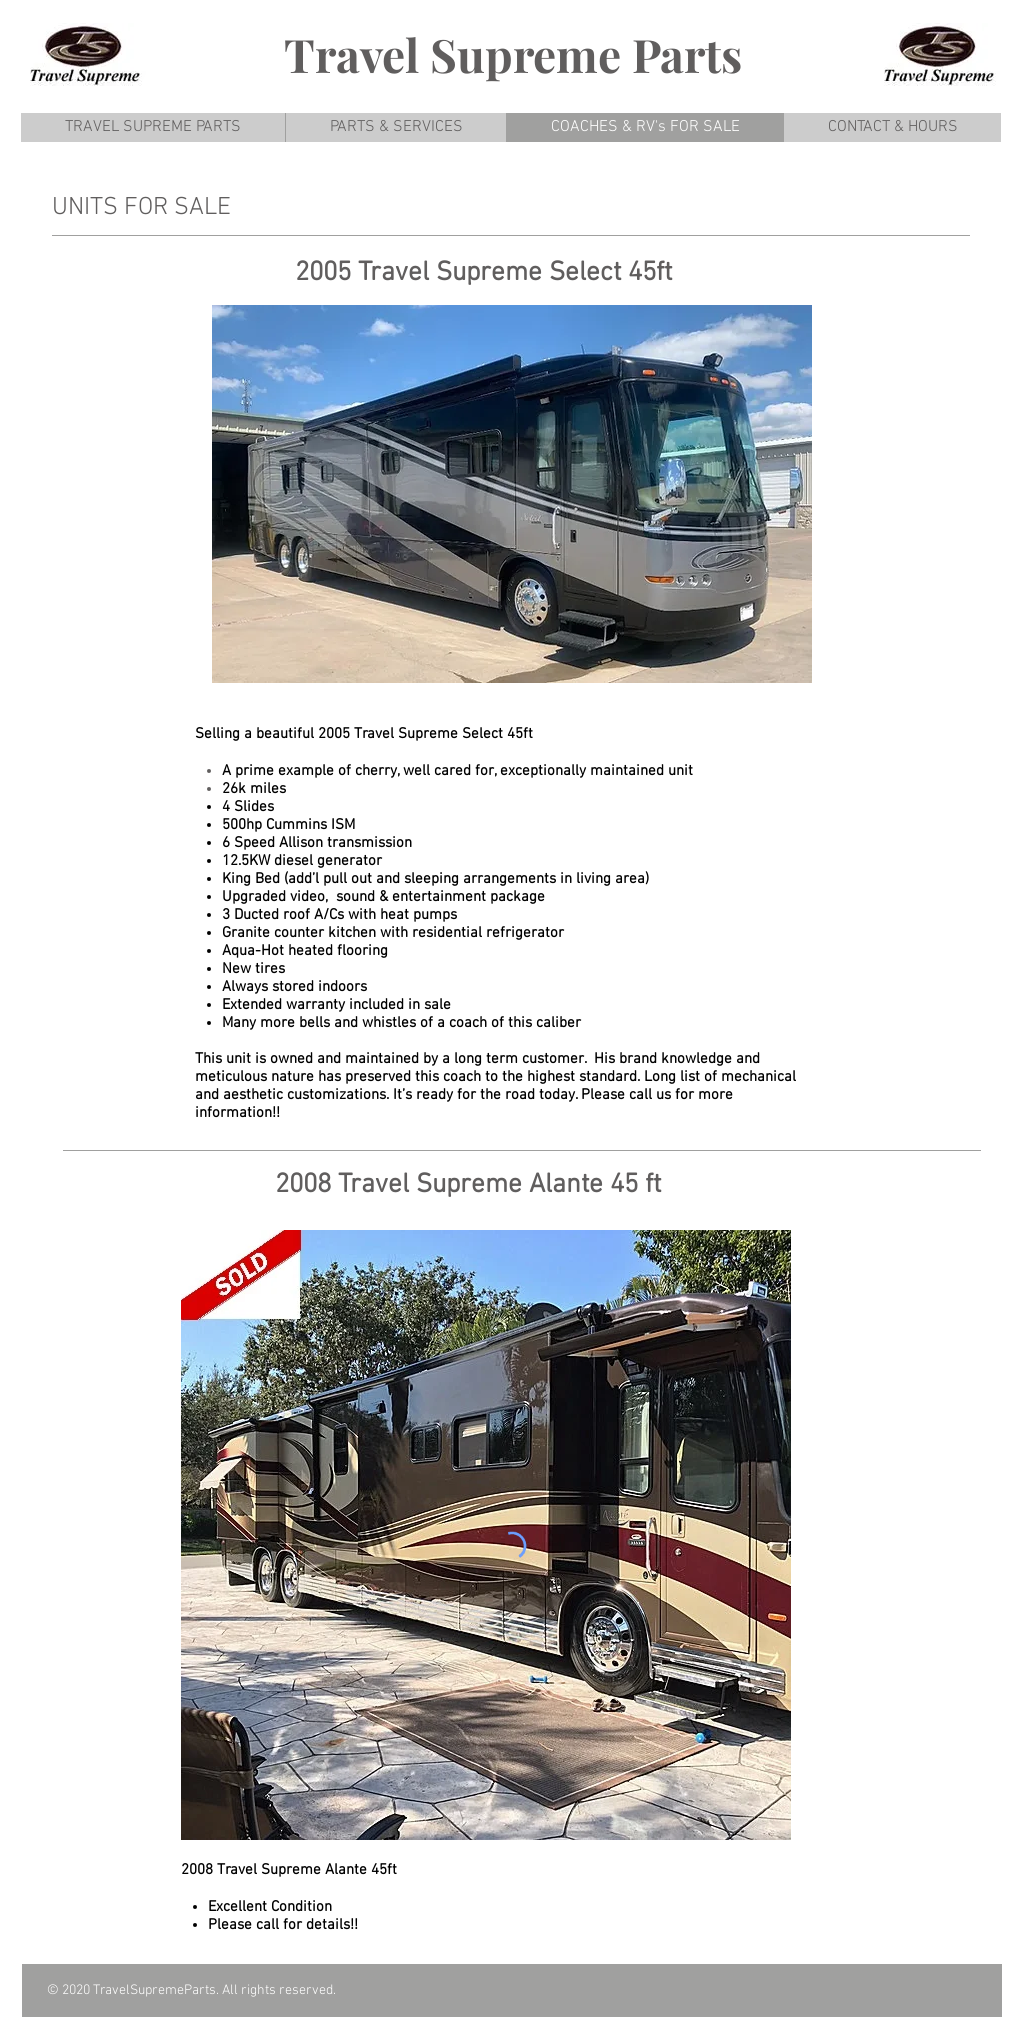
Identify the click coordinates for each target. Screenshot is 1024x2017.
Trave (344, 54)
